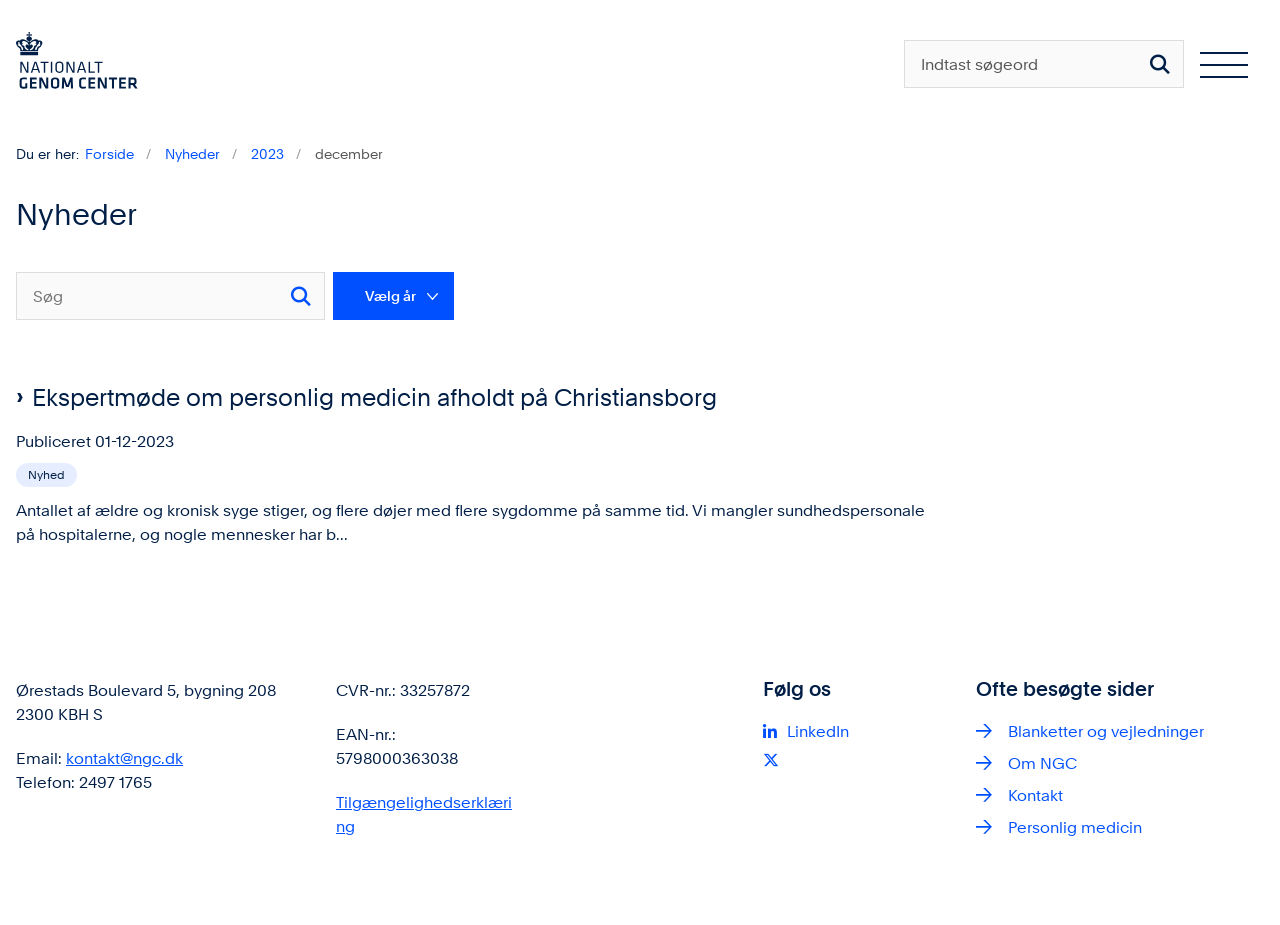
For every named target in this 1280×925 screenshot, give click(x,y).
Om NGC (1042, 796)
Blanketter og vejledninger (1106, 764)
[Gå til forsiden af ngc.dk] (69, 64)
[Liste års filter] (393, 296)
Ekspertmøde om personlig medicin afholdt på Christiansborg (374, 397)
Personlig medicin (1075, 860)
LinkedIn (818, 764)
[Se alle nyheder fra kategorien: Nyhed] (48, 473)
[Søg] (170, 296)
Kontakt (1035, 828)
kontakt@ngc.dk (124, 791)
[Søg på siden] (1160, 64)
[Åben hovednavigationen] (1224, 64)
